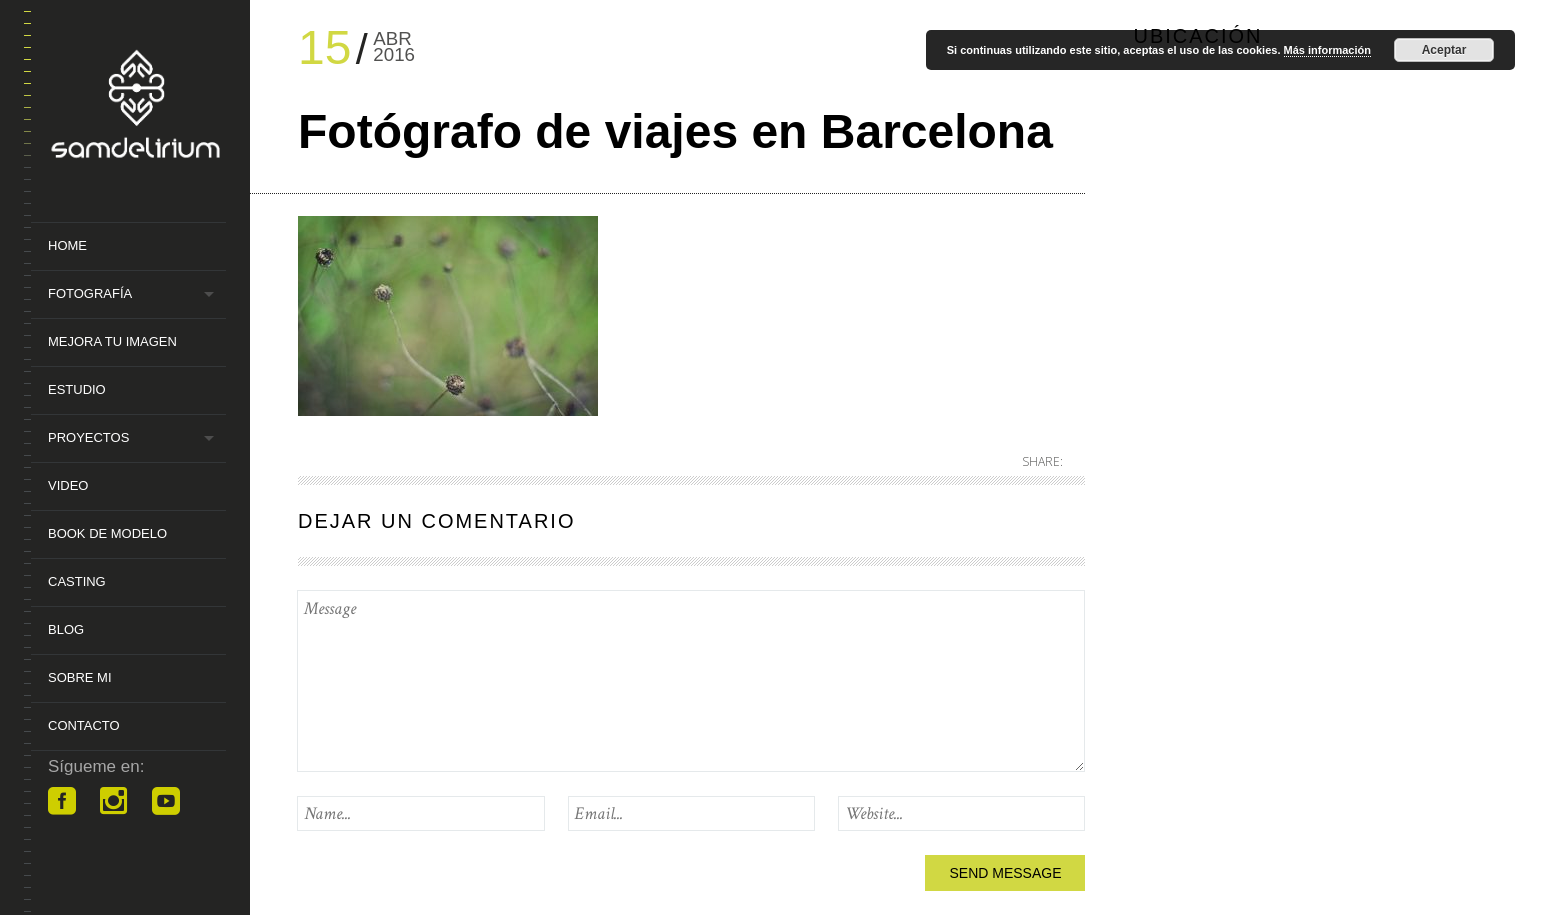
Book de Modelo (107, 533)
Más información (1327, 50)
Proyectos (88, 437)
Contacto (84, 725)
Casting (77, 581)
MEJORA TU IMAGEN (112, 341)
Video (68, 485)
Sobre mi (80, 677)
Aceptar (1444, 50)
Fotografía (90, 293)
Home (67, 245)
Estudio (77, 389)
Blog (66, 629)
